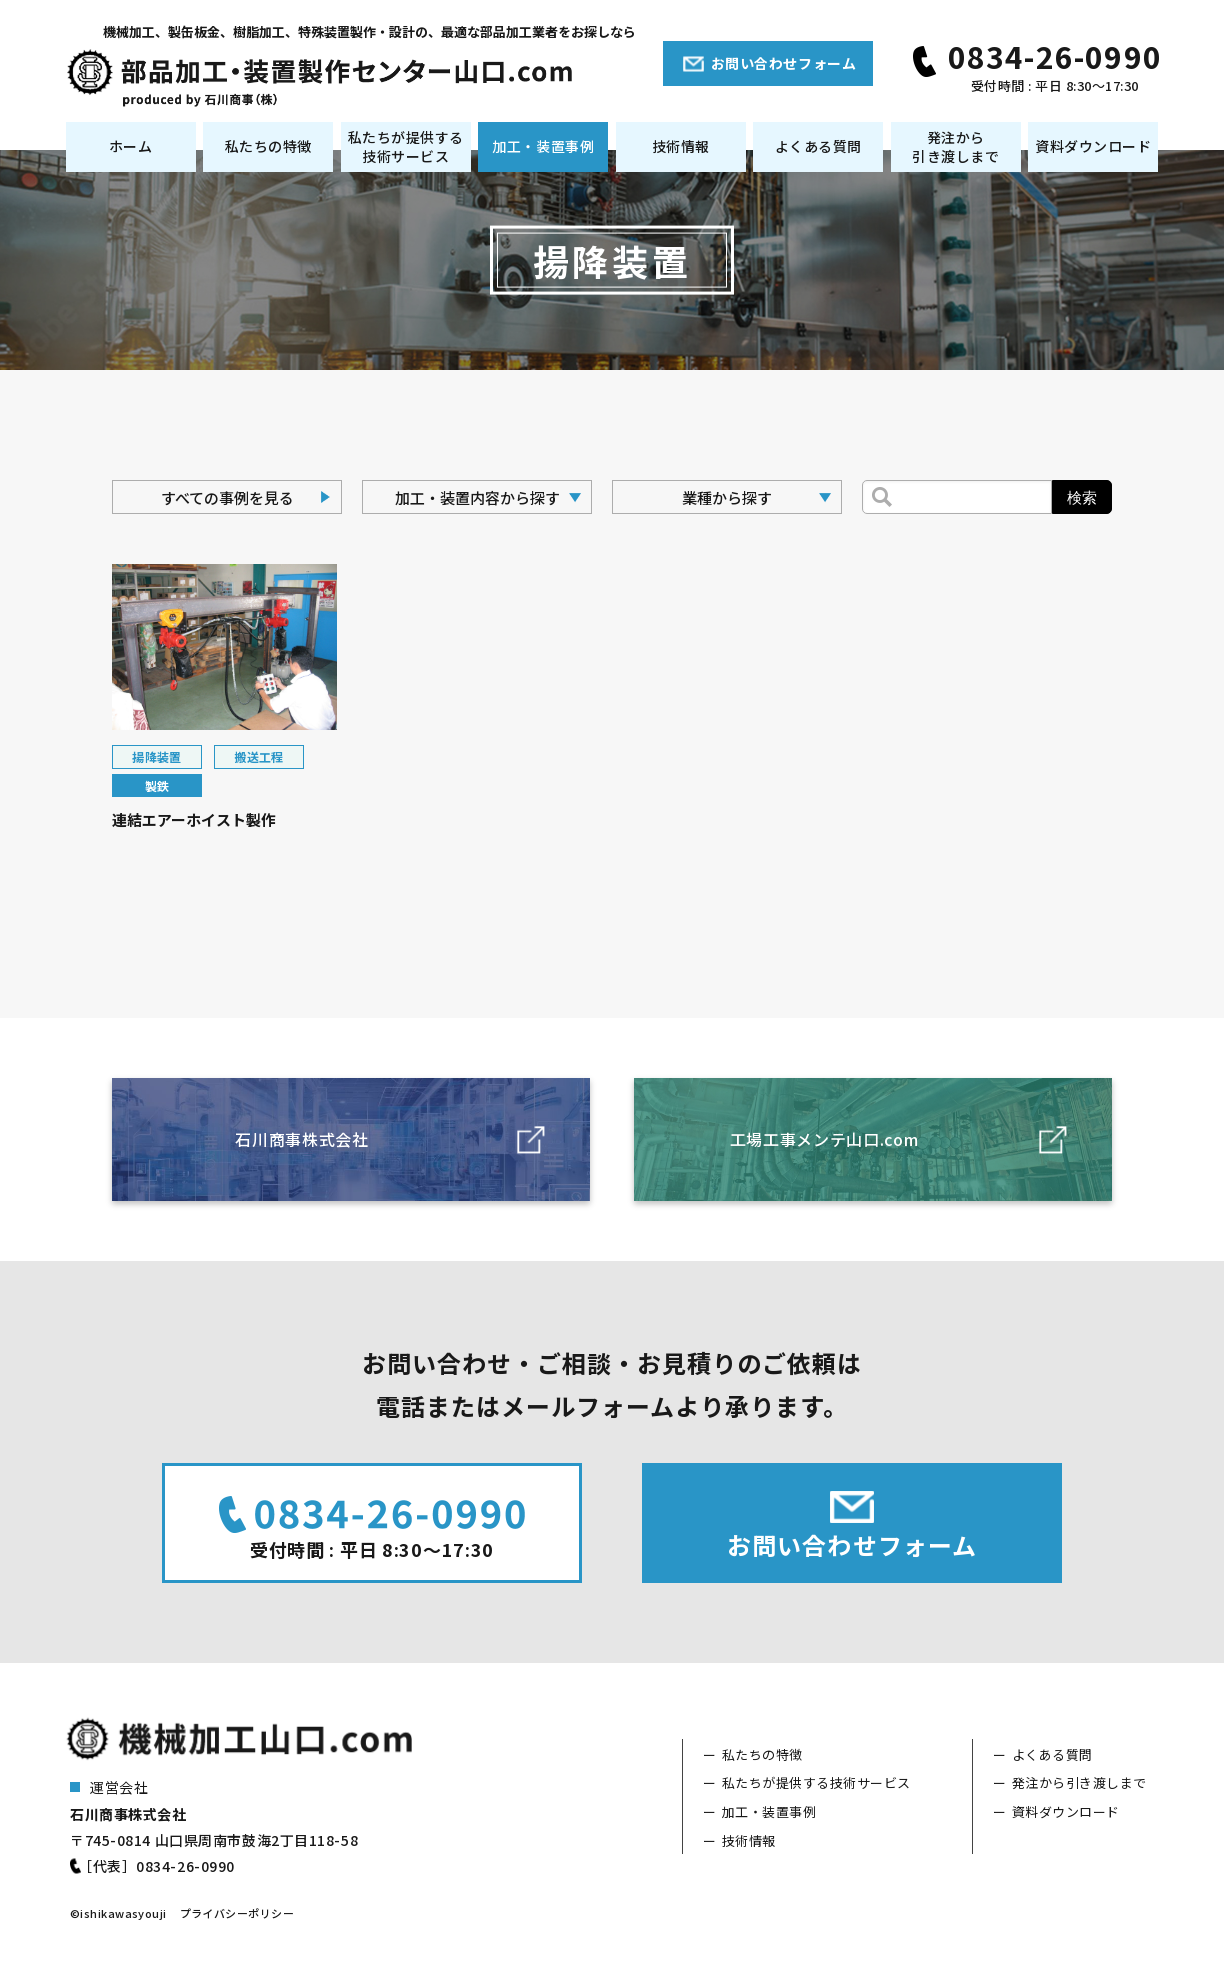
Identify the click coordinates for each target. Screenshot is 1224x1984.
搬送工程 (259, 756)
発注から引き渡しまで (955, 147)
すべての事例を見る (227, 497)
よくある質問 (818, 146)
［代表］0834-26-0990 (156, 1866)
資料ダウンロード (1093, 146)
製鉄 (157, 785)
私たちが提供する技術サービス (406, 147)
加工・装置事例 (543, 146)
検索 (1082, 497)
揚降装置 (157, 756)
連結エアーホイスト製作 (194, 819)
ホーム (131, 146)
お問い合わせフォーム (784, 63)
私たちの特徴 (268, 146)
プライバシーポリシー (237, 1913)
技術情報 (681, 146)
